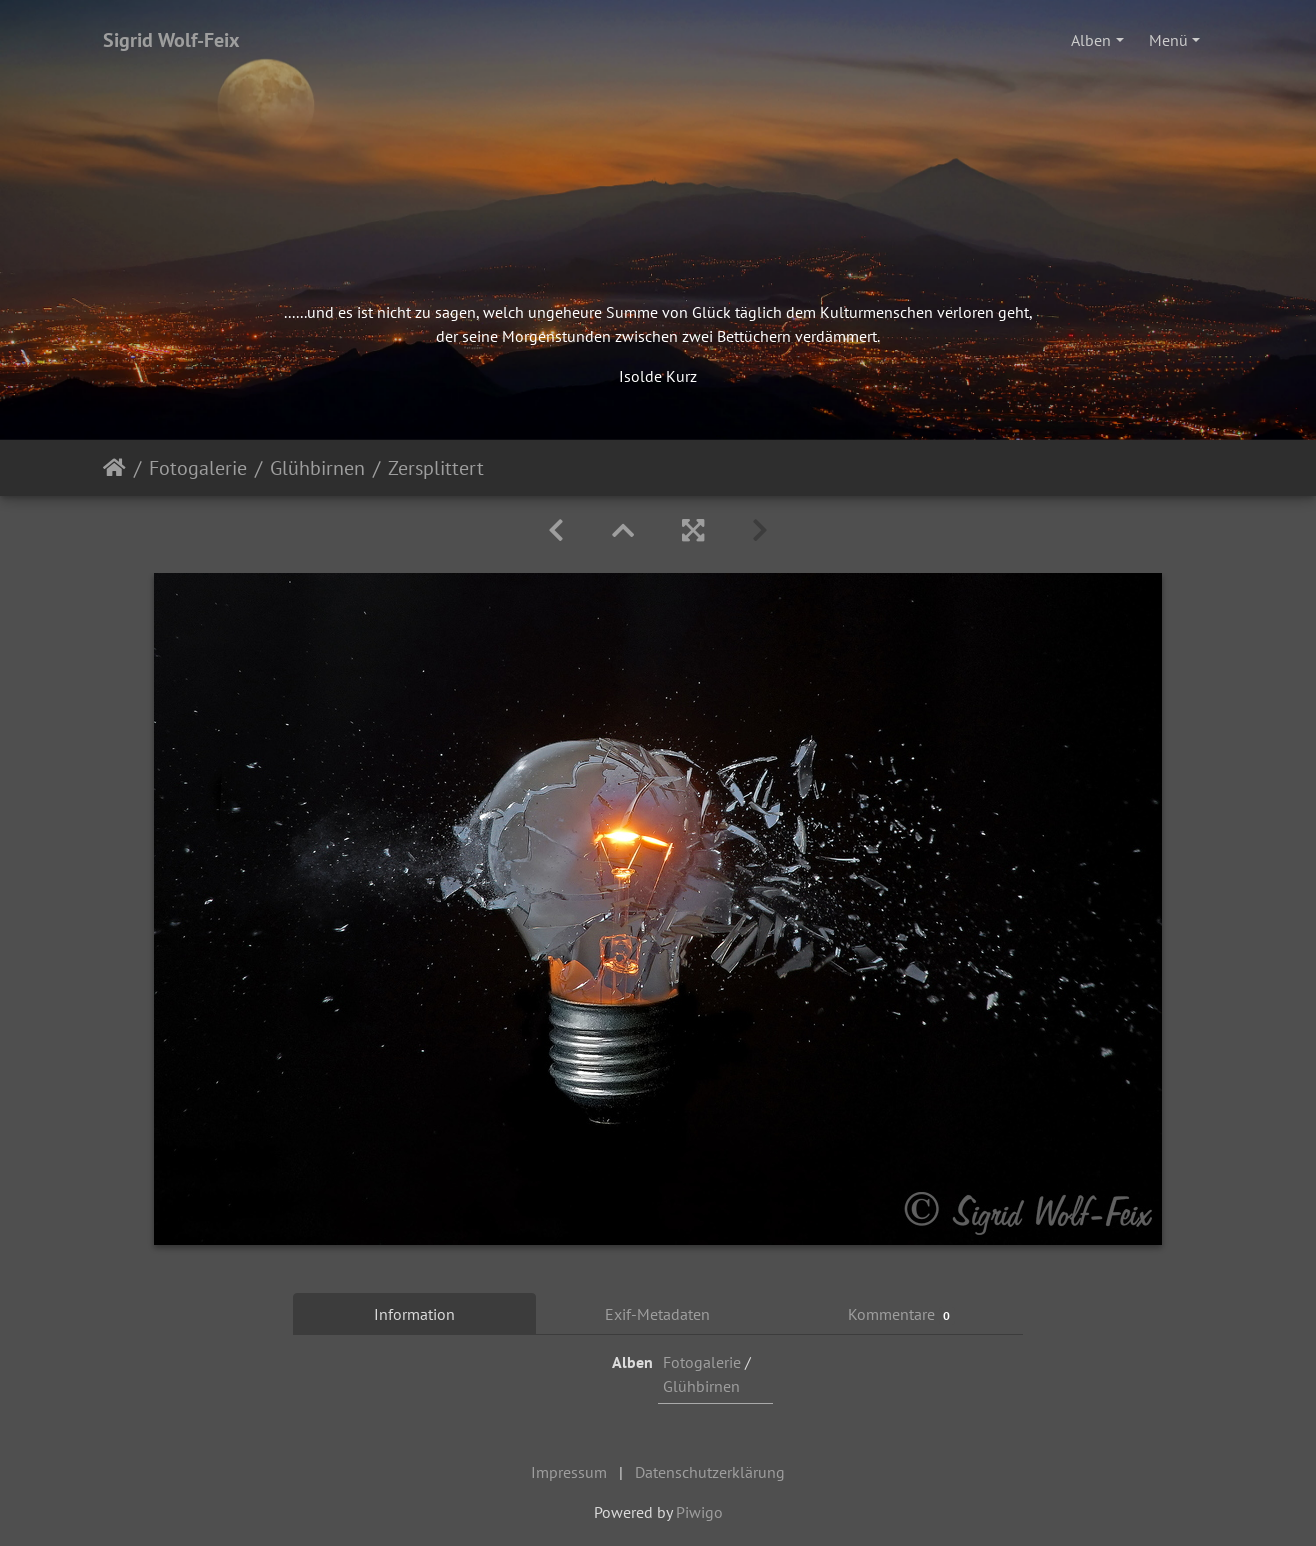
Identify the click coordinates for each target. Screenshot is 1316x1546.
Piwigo (699, 1512)
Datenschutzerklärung (710, 1472)
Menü (1168, 40)
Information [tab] (414, 1314)
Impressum (569, 1472)
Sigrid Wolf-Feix (171, 40)
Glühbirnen (317, 468)
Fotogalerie (198, 468)
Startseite (114, 468)
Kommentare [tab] (902, 1314)
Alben (1091, 40)
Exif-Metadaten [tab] (657, 1314)
